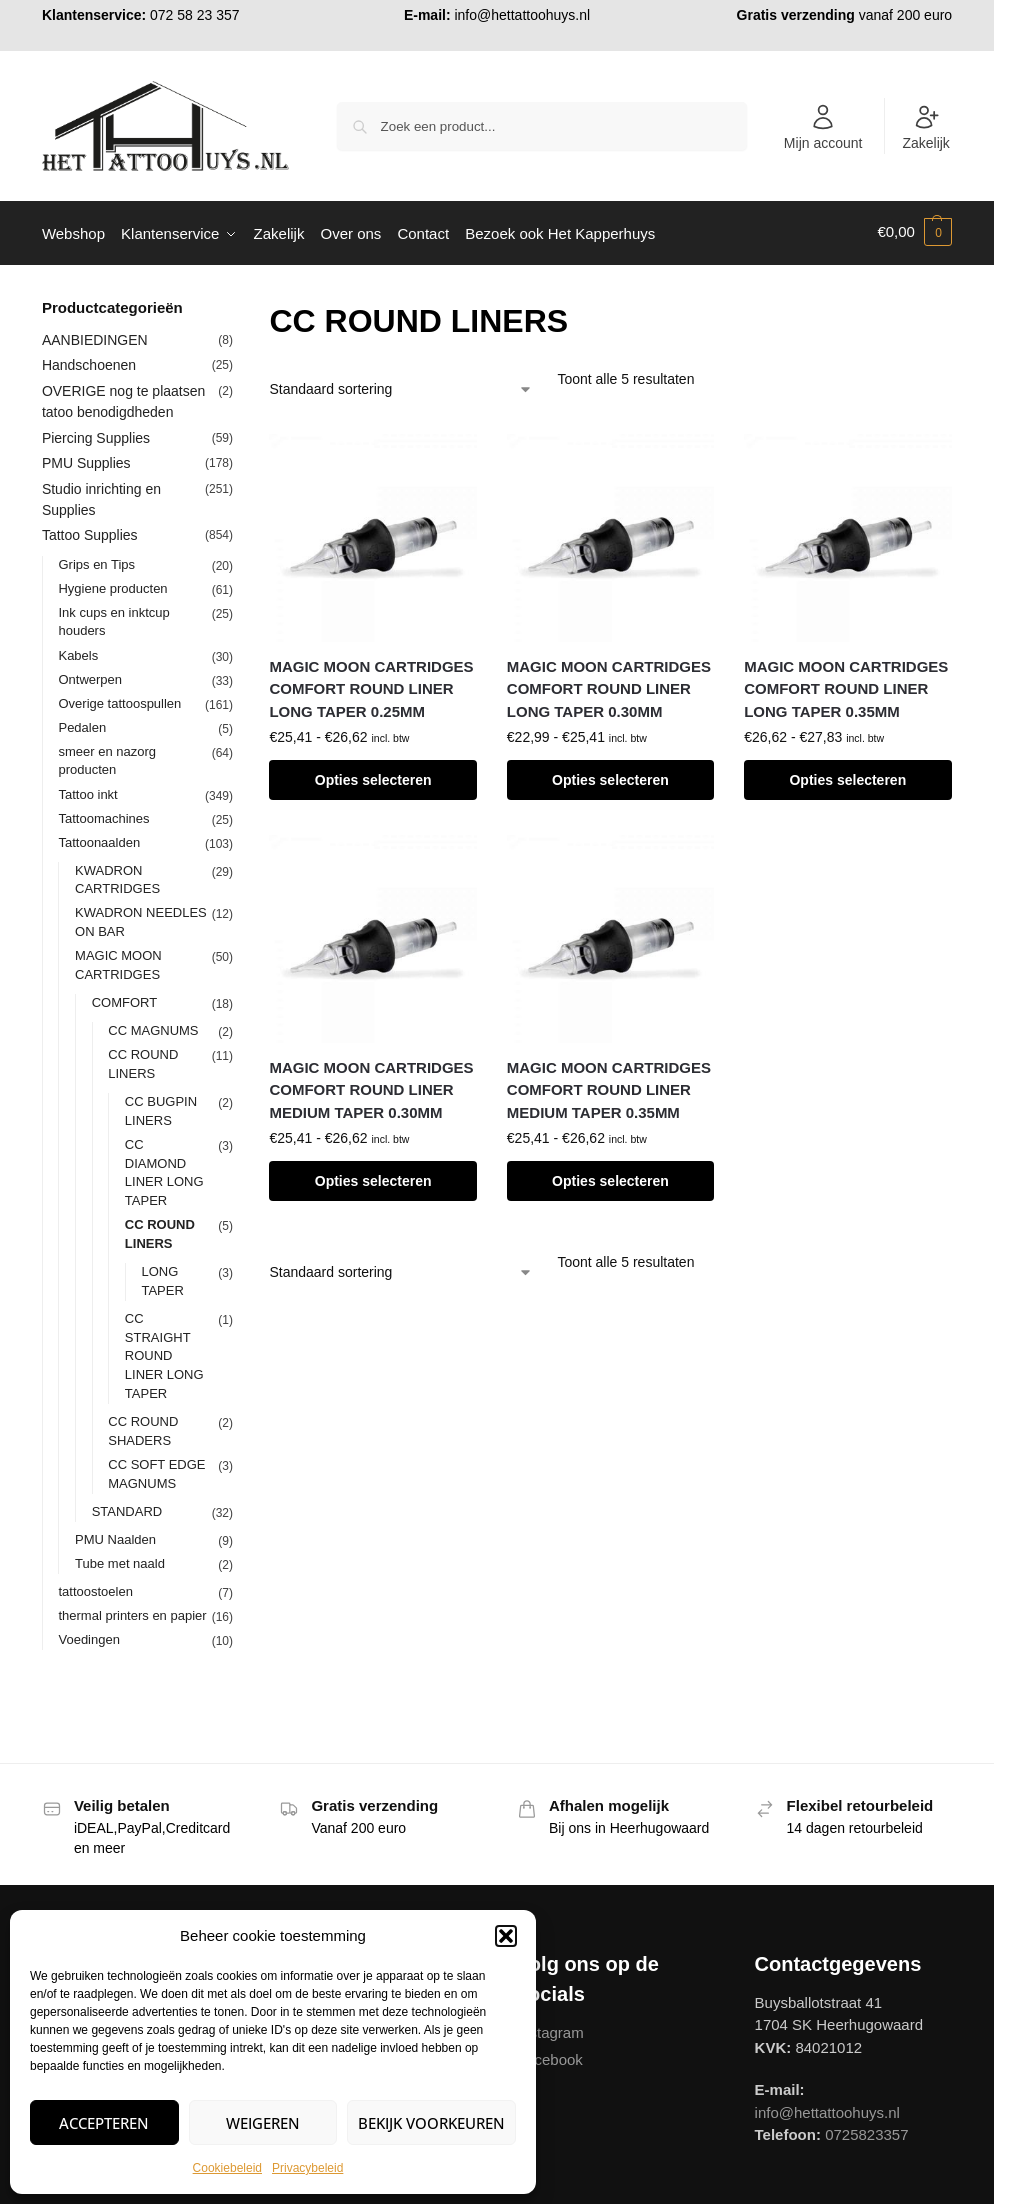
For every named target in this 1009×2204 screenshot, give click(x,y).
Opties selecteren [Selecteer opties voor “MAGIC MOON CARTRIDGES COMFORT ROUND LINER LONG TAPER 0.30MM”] (610, 777)
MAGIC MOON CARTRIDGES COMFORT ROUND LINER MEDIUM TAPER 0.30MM (371, 1086)
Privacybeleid (307, 2168)
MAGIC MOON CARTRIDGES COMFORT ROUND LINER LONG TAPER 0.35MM (846, 685)
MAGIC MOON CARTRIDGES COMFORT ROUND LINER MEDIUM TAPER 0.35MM (609, 1086)
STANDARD (127, 1507)
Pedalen (82, 723)
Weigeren (263, 2123)
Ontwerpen (90, 675)
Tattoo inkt (87, 790)
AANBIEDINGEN (95, 336)
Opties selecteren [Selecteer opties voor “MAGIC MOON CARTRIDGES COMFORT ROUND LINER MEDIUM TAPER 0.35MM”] (610, 1178)
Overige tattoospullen (119, 699)
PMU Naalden (115, 1535)
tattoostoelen (95, 1587)
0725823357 (866, 2131)
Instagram (550, 2029)
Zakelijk (925, 127)
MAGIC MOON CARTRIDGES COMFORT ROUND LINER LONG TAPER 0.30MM (609, 685)
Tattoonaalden (99, 838)
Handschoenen (89, 362)
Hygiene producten (112, 584)
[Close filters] (239, 306)
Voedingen (88, 1635)
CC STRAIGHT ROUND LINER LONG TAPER (164, 1353)
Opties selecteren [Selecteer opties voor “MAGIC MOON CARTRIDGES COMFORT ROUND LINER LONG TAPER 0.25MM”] (373, 777)
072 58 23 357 (195, 15)
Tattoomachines (103, 814)
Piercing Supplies (96, 434)
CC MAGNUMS (153, 1027)
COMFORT (124, 999)
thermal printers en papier (132, 1611)
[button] (506, 1936)
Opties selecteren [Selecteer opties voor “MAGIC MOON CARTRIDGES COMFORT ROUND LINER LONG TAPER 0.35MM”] (847, 777)
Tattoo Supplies (90, 532)
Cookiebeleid (227, 2168)
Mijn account (823, 127)
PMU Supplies (86, 460)
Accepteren (104, 2123)
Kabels (78, 651)
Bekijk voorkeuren (431, 2123)
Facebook (550, 2056)
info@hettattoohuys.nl (522, 15)
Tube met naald (120, 1559)
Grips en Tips (96, 560)
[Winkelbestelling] (401, 386)
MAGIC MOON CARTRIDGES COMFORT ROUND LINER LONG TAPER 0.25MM (371, 685)
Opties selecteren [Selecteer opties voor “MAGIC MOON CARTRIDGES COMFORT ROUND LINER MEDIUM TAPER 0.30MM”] (373, 1178)
